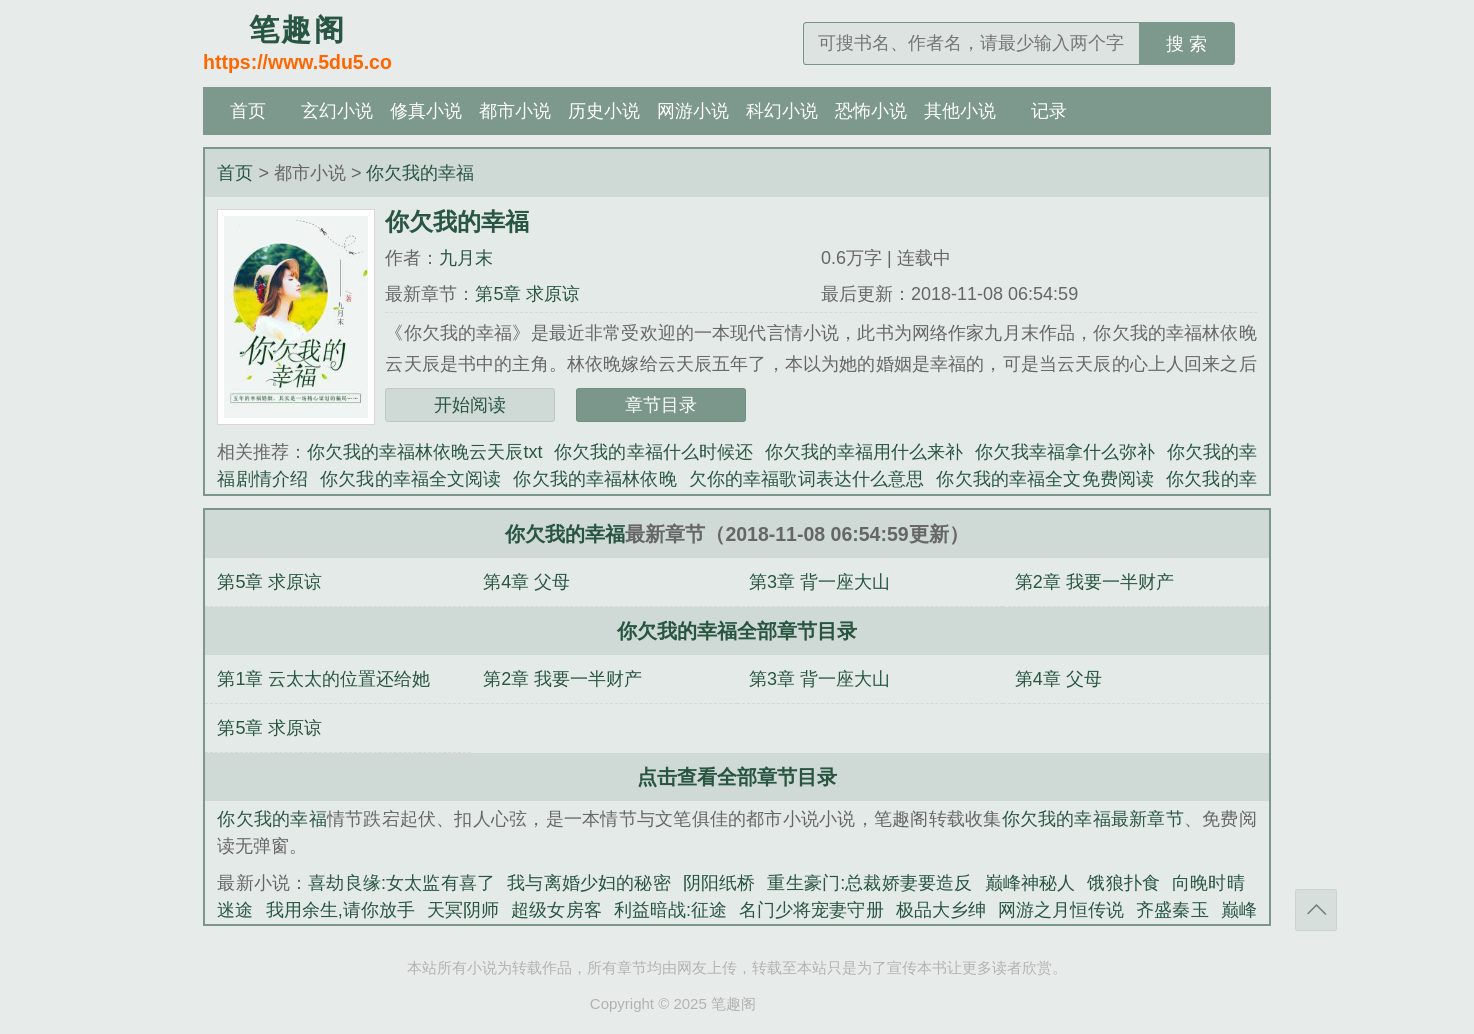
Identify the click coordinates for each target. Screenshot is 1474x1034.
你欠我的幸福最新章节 (1093, 819)
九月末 (466, 258)
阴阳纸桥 (719, 883)
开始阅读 (470, 405)
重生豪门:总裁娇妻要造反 (869, 883)
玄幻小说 (337, 111)
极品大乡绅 (941, 910)
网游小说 (693, 111)
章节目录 (661, 405)
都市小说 (515, 111)
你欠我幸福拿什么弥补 (1065, 452)
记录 (1049, 111)
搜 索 (1186, 44)
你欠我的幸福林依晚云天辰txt (424, 452)
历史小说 (604, 111)
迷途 (235, 910)
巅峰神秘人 (1030, 883)
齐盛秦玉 (1172, 910)
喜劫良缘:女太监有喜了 (401, 883)
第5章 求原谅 (527, 294)
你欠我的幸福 (420, 173)
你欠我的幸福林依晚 (594, 479)
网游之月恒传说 (1061, 910)
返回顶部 (1316, 910)
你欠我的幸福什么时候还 (653, 452)
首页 (248, 111)
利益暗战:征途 (670, 910)
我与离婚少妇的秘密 (589, 883)
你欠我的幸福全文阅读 (410, 479)
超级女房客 (556, 910)
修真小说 (426, 111)
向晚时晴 (1208, 883)
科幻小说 (782, 111)
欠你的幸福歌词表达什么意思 (807, 479)
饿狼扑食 (1123, 883)
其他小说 (960, 111)
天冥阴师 (463, 910)
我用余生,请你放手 (341, 910)
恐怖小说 (871, 111)
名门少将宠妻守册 (811, 910)
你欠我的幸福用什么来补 (864, 452)
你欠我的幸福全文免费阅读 (1045, 479)
